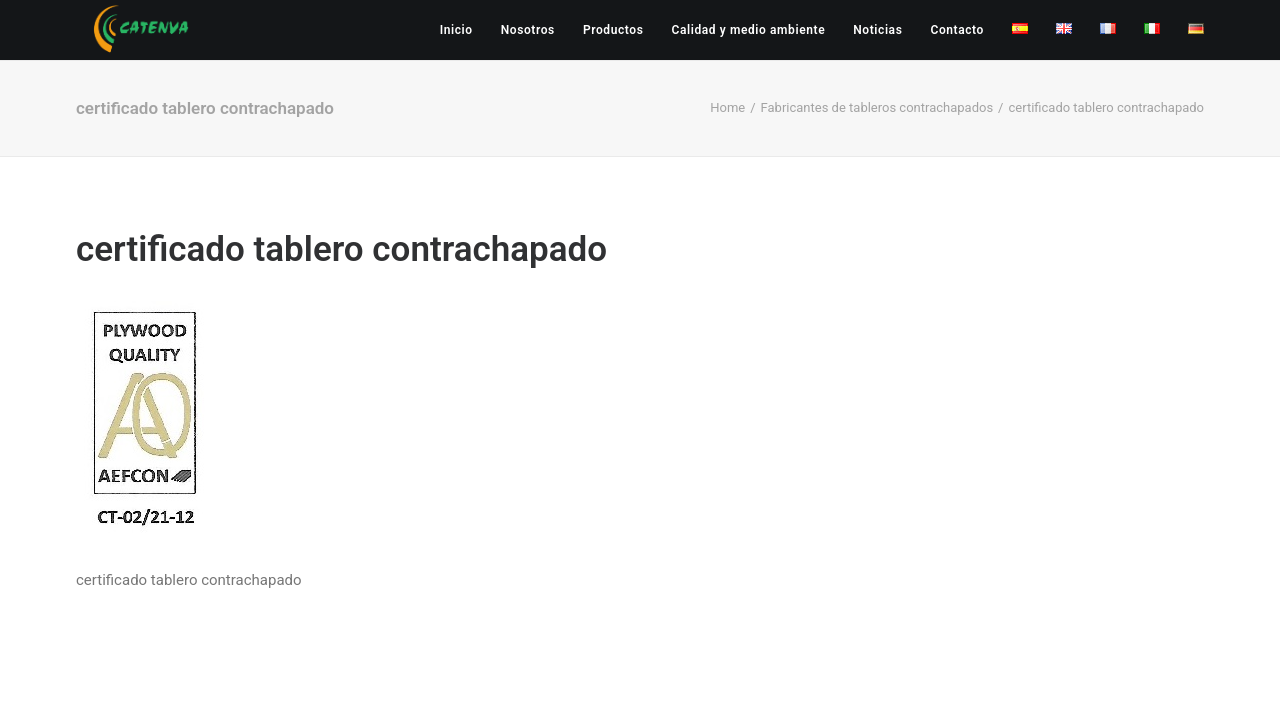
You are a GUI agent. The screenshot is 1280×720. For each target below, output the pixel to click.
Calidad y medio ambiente (748, 30)
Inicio (456, 30)
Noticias (877, 30)
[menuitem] (463, 30)
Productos (613, 30)
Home (727, 107)
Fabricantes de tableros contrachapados (877, 107)
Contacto (957, 30)
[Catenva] (141, 30)
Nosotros (528, 30)
